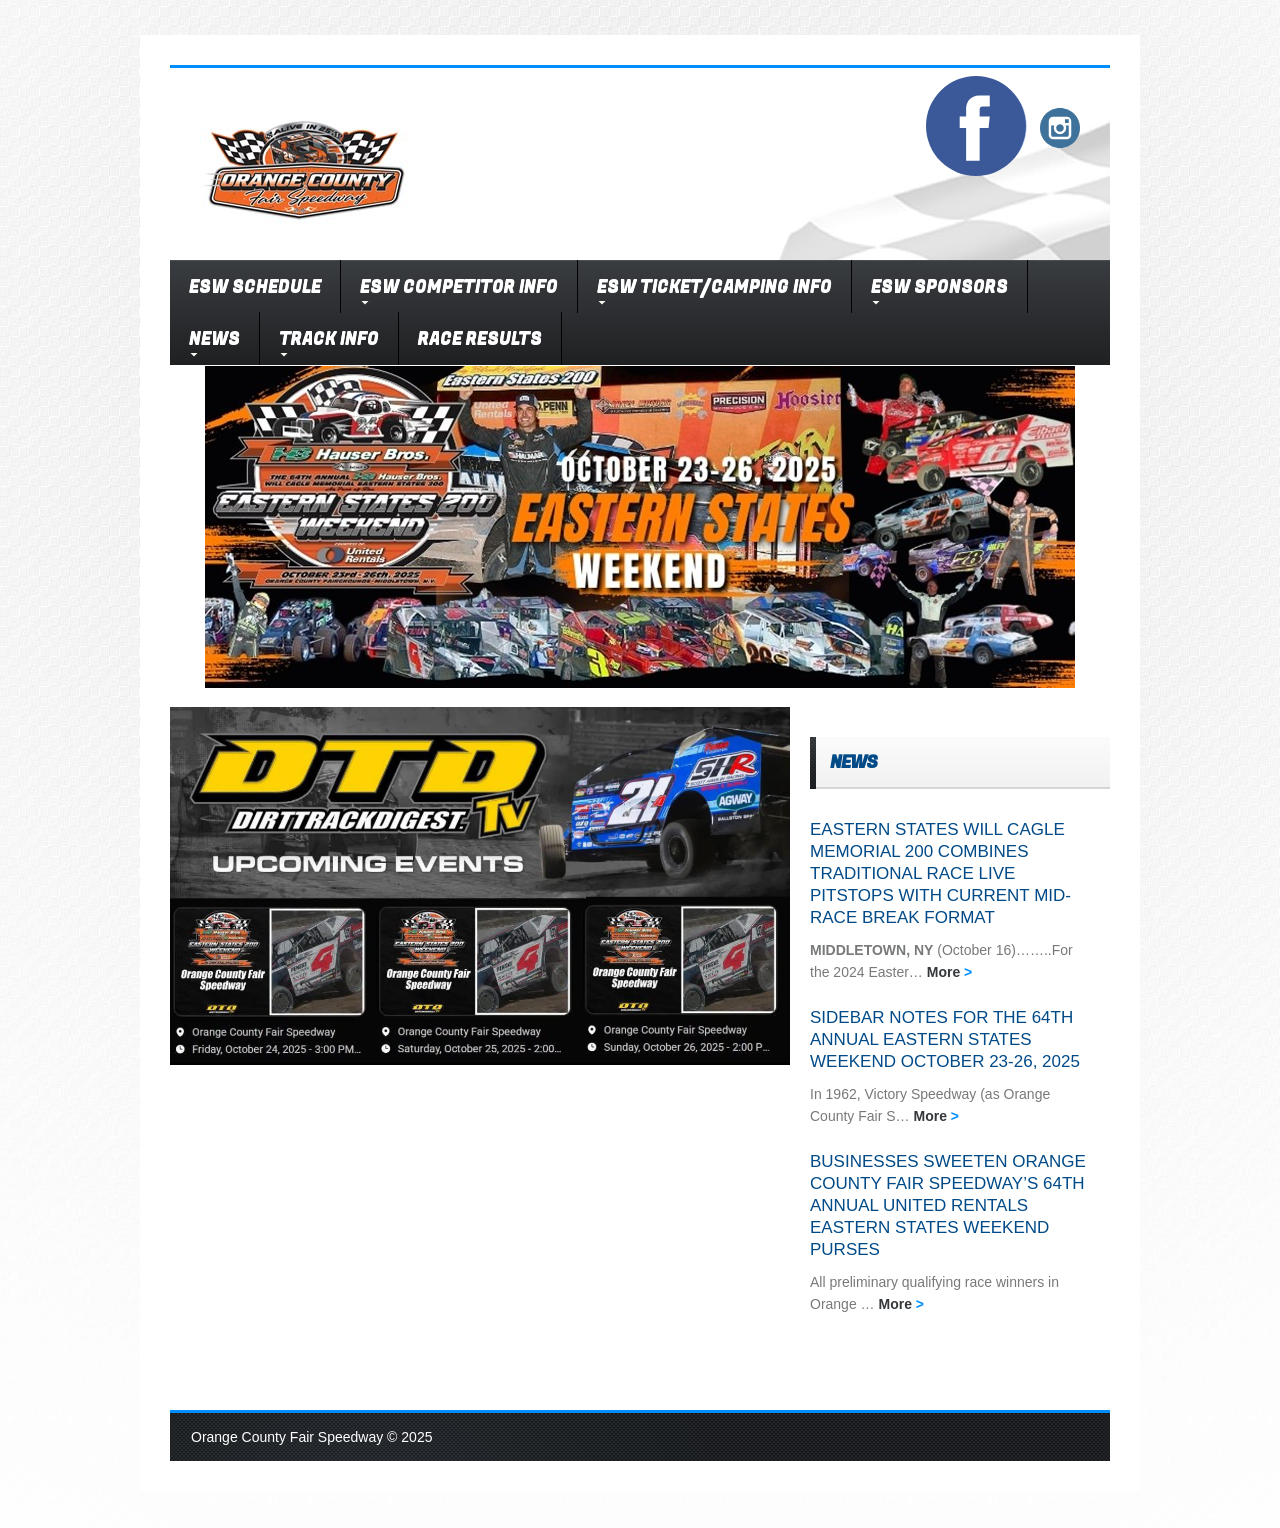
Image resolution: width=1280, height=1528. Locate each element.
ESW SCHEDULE (255, 286)
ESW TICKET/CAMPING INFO (714, 286)
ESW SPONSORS (939, 286)
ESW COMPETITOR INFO (459, 286)
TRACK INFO (329, 338)
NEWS (214, 338)
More (950, 972)
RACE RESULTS (480, 338)
